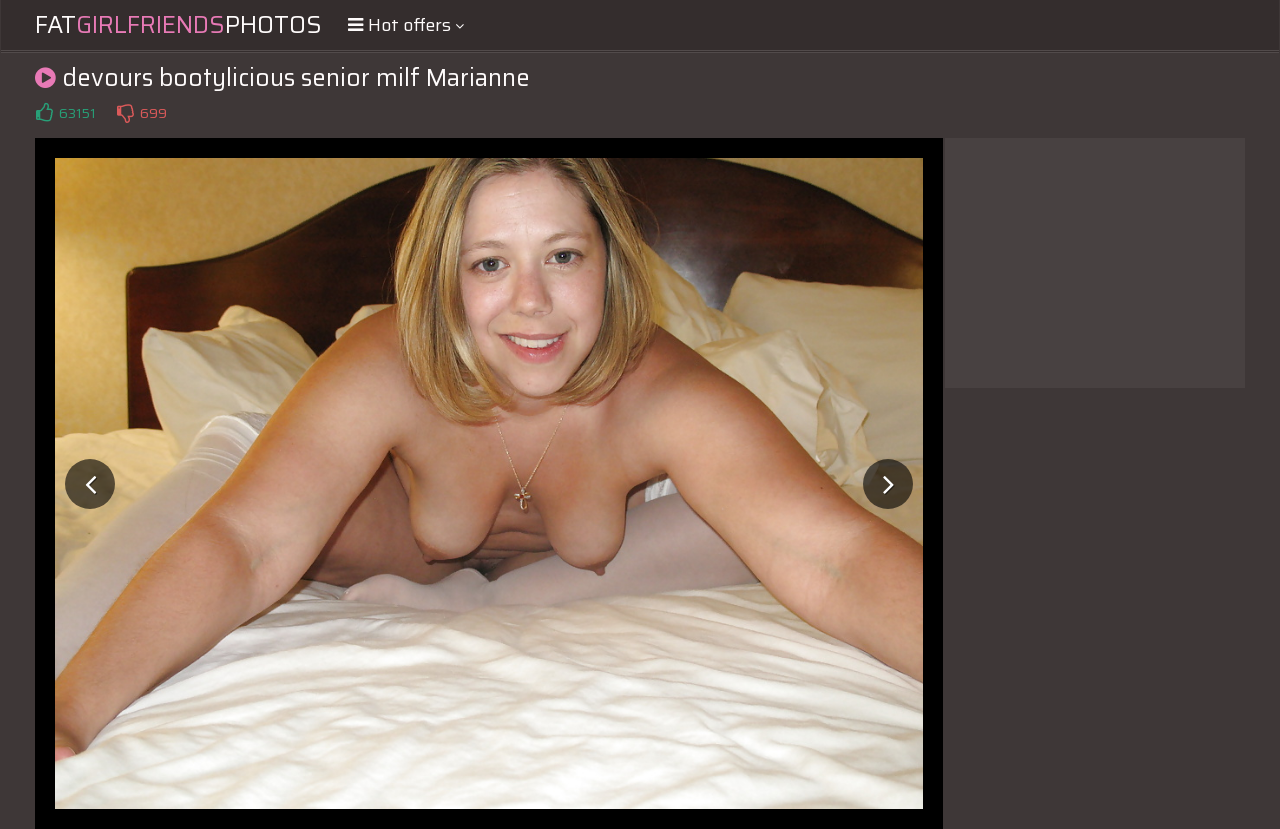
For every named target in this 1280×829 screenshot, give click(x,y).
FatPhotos (178, 25)
